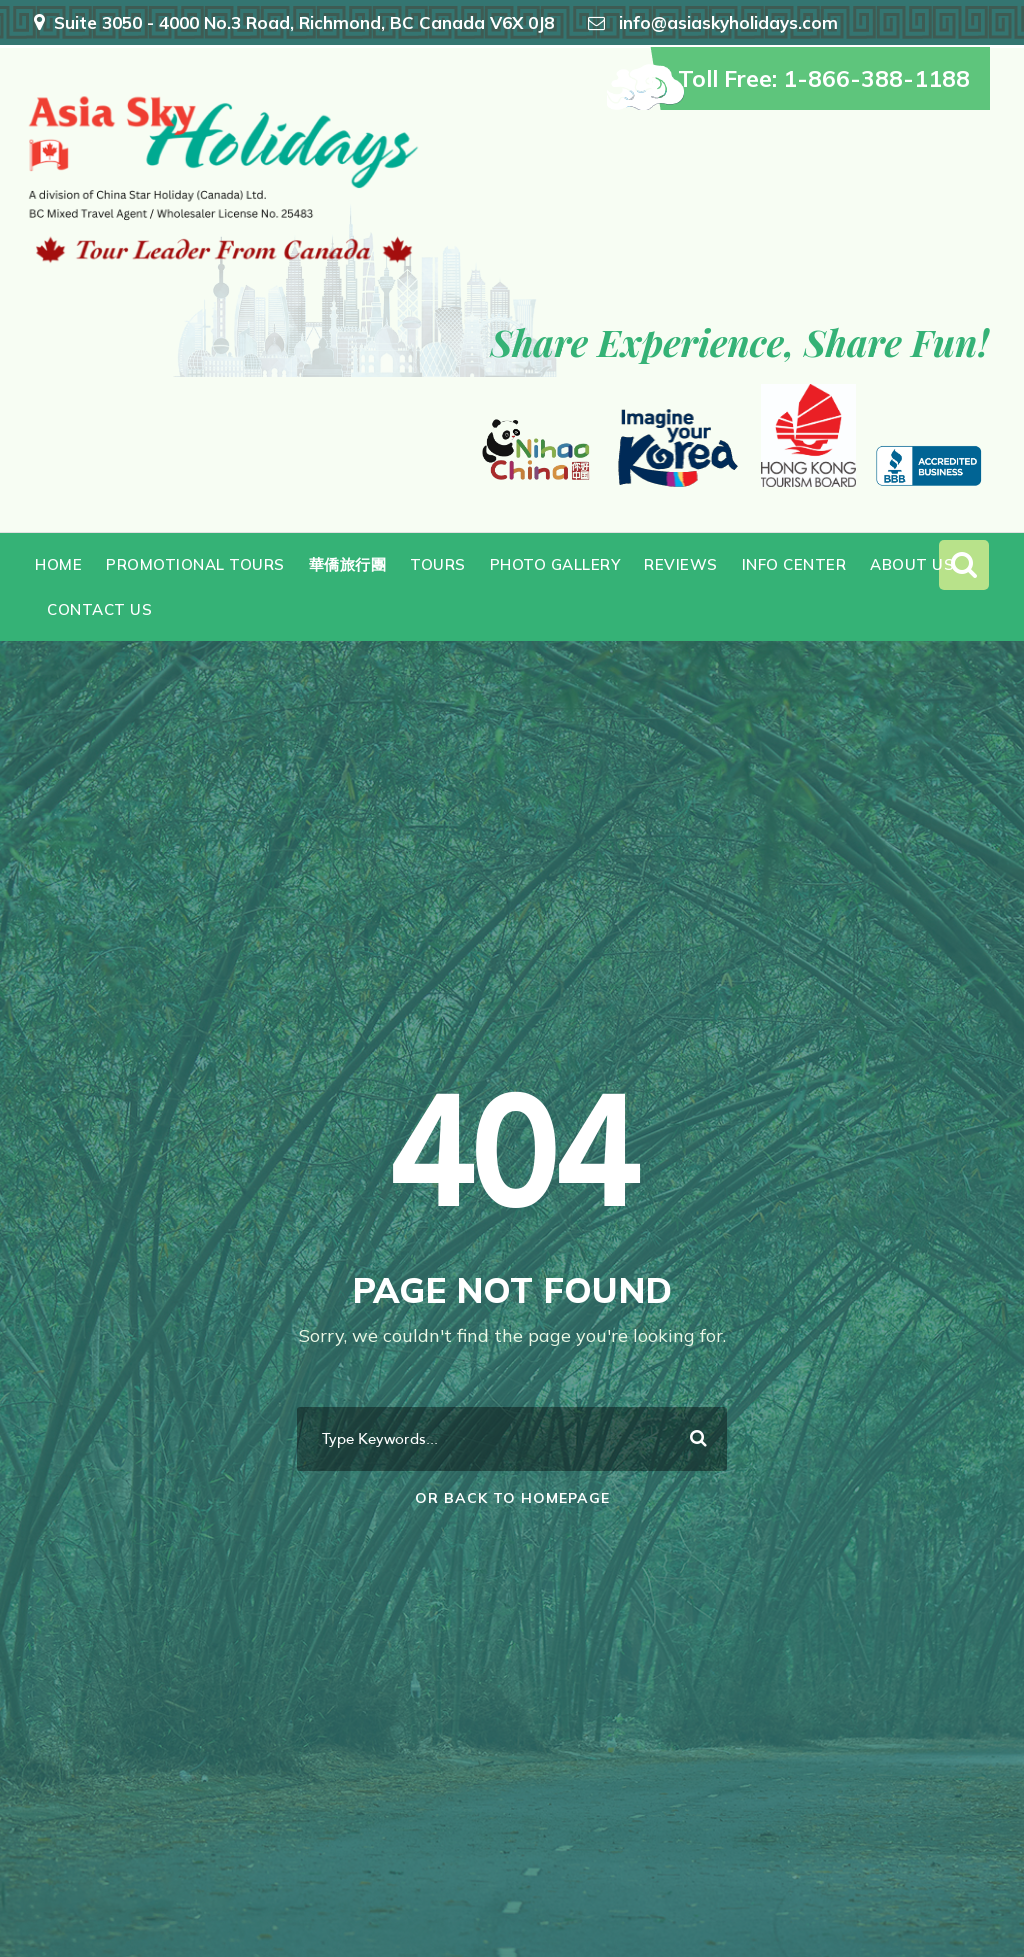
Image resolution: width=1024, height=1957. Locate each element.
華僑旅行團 (348, 564)
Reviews (681, 564)
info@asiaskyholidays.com (728, 22)
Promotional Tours (195, 564)
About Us (912, 564)
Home (58, 564)
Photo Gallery (555, 564)
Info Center (794, 564)
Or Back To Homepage (512, 1498)
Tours (438, 564)
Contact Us (99, 609)
